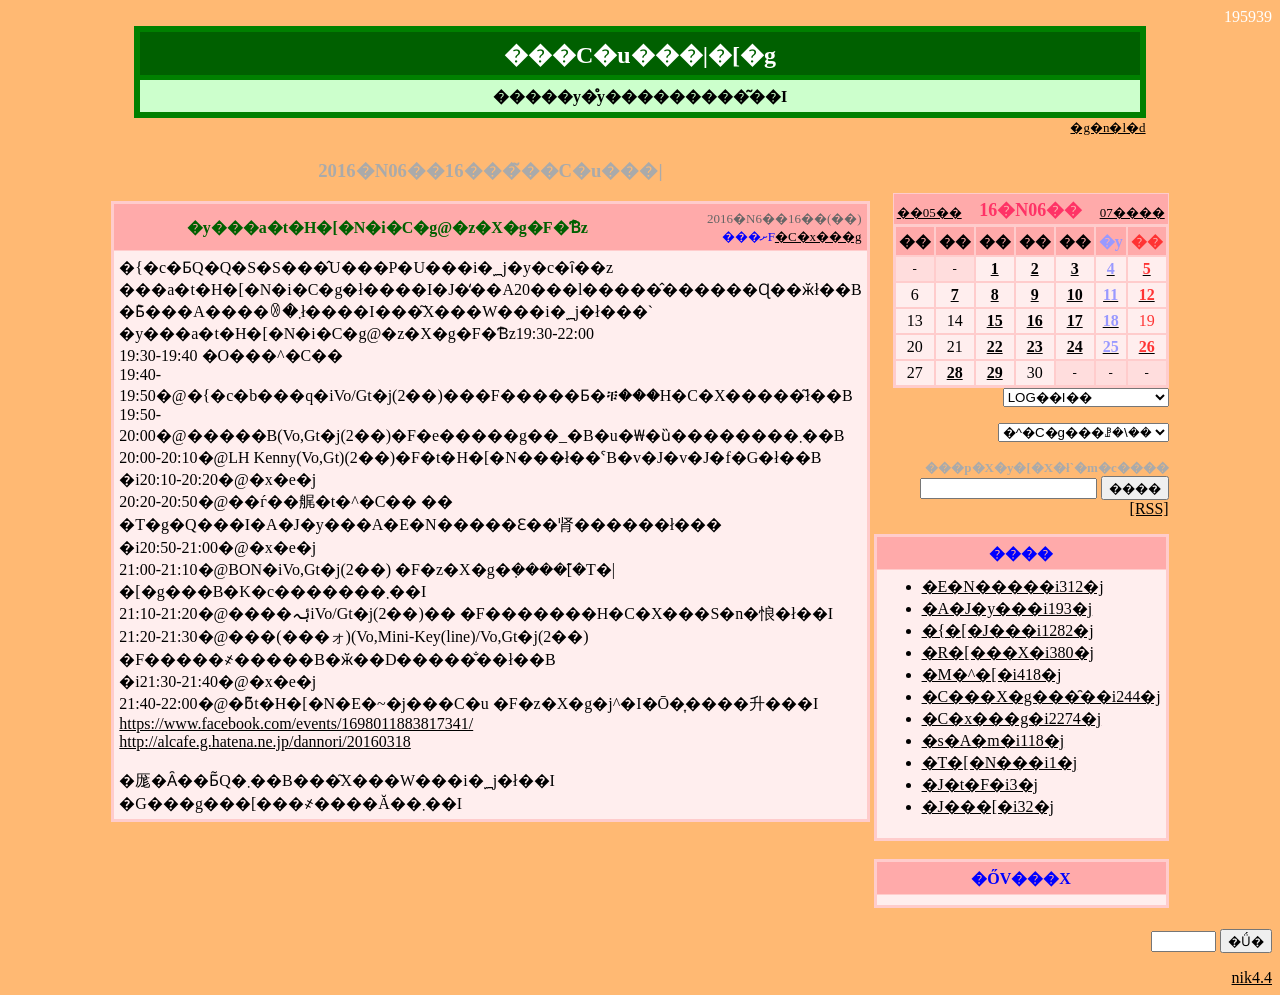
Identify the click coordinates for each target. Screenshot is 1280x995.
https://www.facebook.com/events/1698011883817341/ (296, 723)
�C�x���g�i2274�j (1012, 718)
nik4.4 (1252, 977)
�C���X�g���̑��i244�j (1041, 696)
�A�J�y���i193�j (1007, 608)
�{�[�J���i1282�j (1008, 630)
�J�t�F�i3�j (980, 784)
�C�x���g (818, 236)
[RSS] (1149, 508)
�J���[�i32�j (988, 806)
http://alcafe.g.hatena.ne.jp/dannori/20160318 (264, 741)
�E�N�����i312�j (1013, 586)
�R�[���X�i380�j (1008, 652)
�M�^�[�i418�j (992, 674)
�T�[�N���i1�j (1000, 762)
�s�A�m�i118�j (993, 740)
